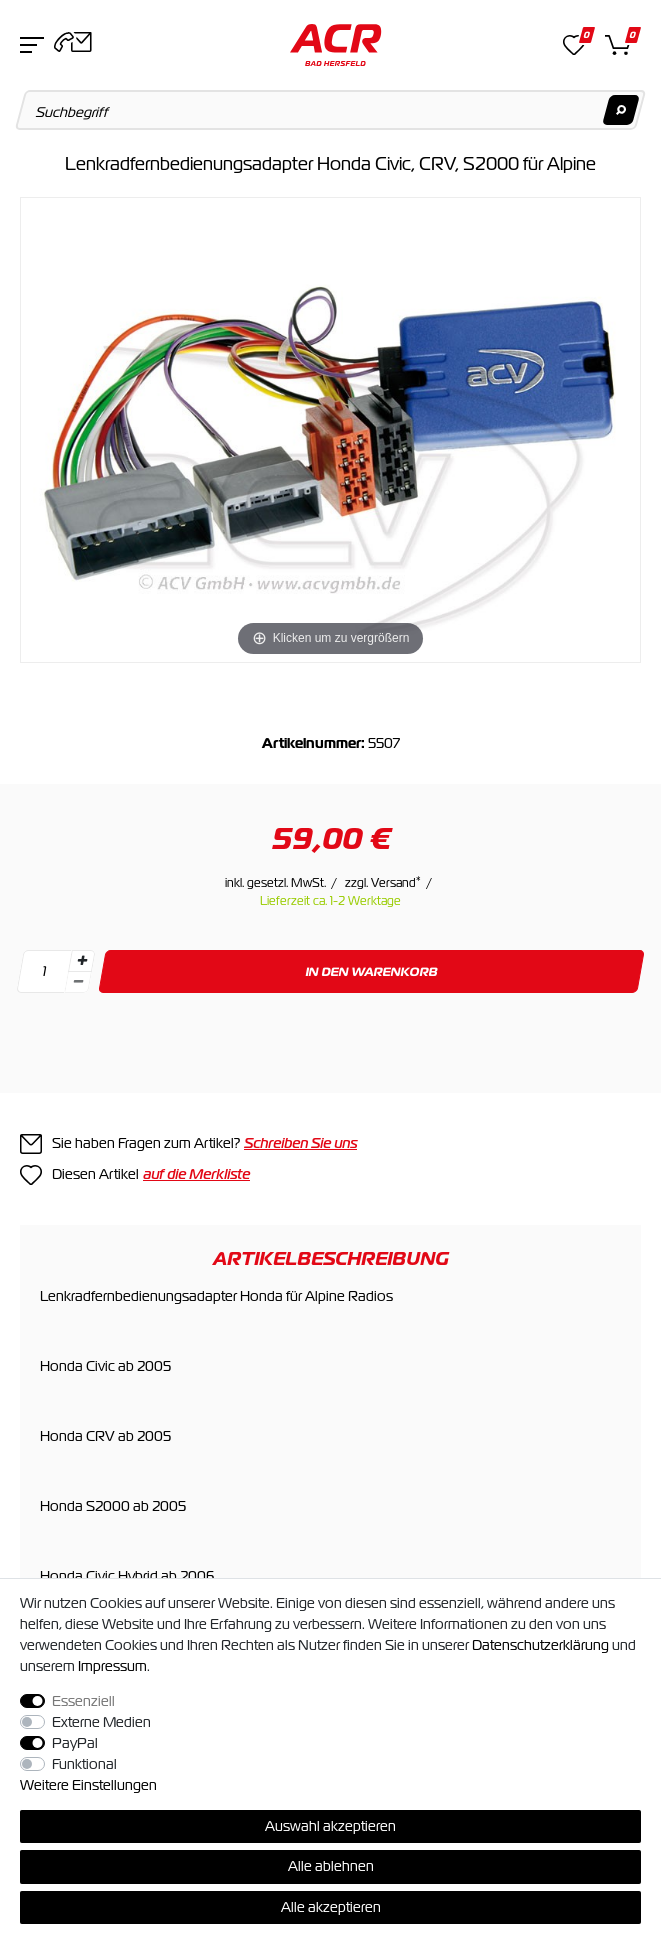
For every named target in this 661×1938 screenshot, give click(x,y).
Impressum (112, 1666)
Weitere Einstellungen (88, 1785)
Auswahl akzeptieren (330, 1826)
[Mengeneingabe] (44, 971)
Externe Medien (101, 1722)
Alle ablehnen (331, 1866)
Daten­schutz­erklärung (540, 1645)
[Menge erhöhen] (82, 961)
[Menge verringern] (78, 982)
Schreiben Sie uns (300, 1143)
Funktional (84, 1764)
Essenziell (83, 1701)
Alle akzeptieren (331, 1907)
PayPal (75, 1743)
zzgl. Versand (383, 883)
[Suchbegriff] (331, 110)
